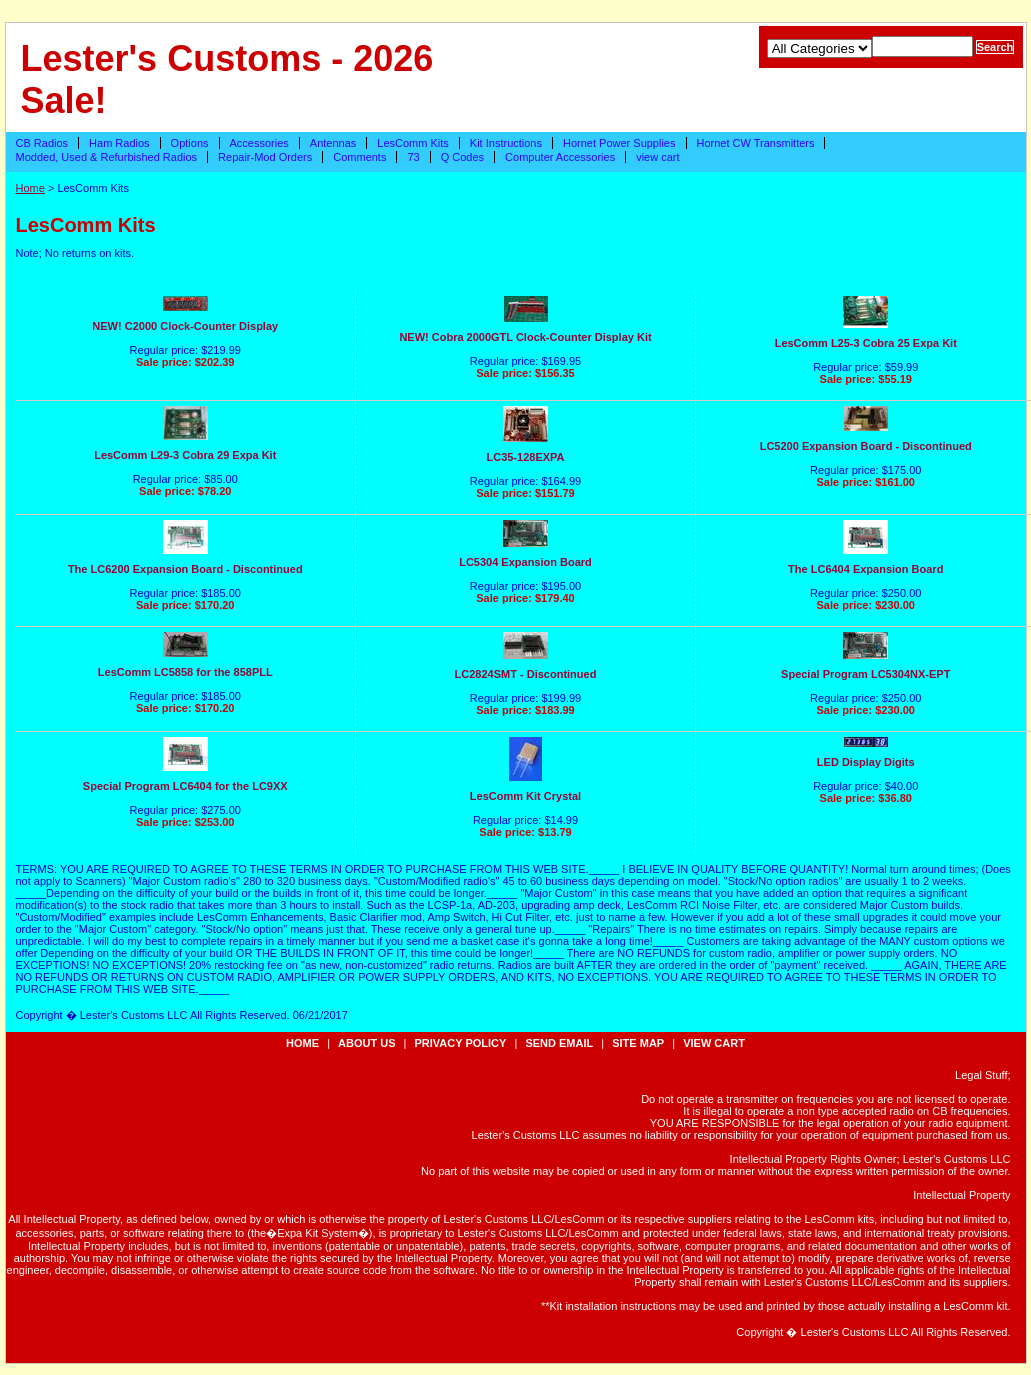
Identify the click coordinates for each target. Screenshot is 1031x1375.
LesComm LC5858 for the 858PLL (185, 672)
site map (638, 1043)
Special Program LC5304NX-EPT (865, 674)
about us (366, 1043)
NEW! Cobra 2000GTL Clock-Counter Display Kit (525, 337)
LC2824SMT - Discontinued (526, 674)
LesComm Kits (413, 143)
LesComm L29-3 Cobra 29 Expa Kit (185, 455)
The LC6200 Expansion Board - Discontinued (185, 569)
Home (30, 188)
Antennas (333, 143)
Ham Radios (119, 143)
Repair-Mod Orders (265, 157)
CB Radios (42, 143)
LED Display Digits (866, 762)
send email (559, 1043)
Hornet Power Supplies (619, 143)
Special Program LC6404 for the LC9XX (185, 786)
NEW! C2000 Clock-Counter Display (185, 326)
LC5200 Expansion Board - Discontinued (866, 446)
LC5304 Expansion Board (525, 562)
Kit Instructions (506, 143)
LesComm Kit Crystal (525, 796)
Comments (359, 157)
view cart (657, 157)
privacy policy (461, 1043)
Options (190, 143)
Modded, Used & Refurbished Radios (107, 157)
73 (413, 157)
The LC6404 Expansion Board (865, 569)
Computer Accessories (560, 157)
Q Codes (462, 157)
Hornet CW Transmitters (756, 143)
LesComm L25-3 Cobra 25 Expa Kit (866, 343)
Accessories (259, 143)
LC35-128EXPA (525, 457)
